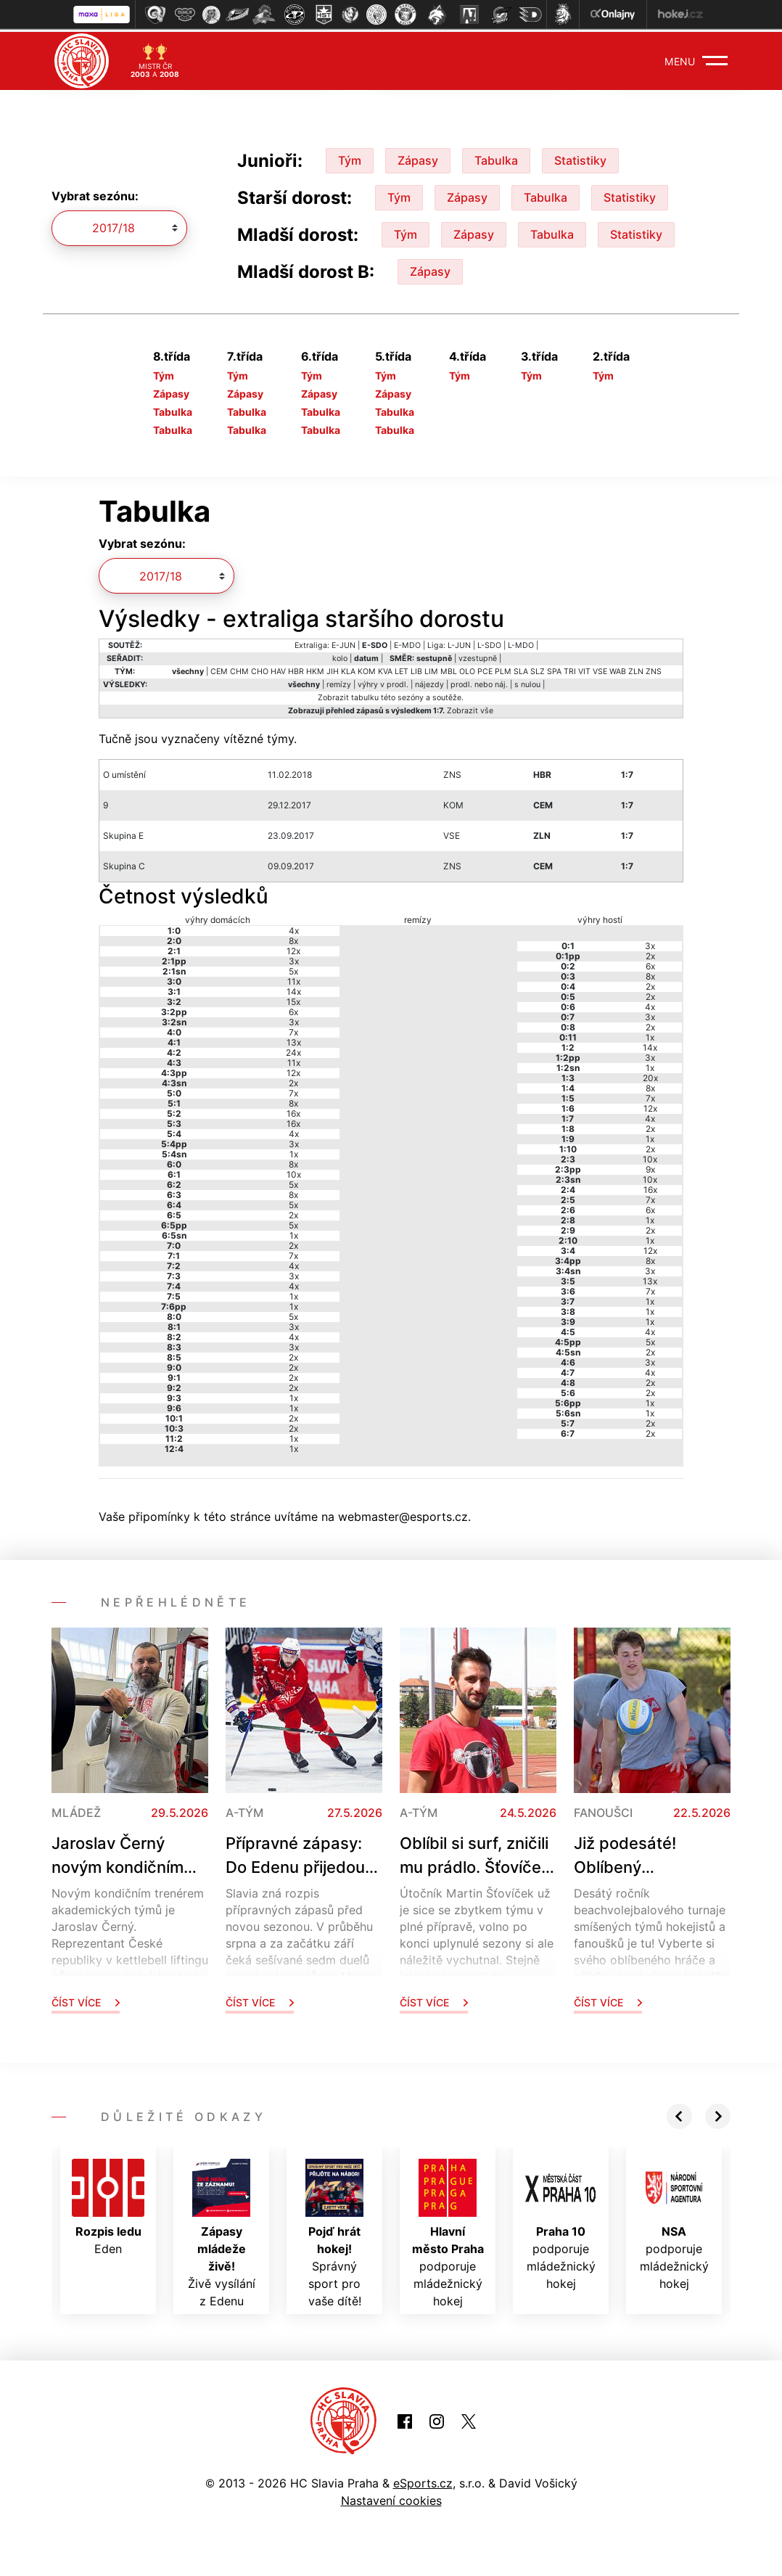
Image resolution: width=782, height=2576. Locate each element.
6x (293, 1009)
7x (293, 1029)
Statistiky (580, 157)
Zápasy (418, 157)
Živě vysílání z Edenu (221, 2230)
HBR (296, 668)
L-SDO (489, 642)
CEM (219, 668)
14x (294, 988)
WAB (617, 668)
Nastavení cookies (391, 2497)
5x (293, 968)
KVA (385, 668)
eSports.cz (423, 2480)
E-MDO (407, 642)
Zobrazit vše (470, 708)
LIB (416, 668)
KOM (367, 668)
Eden (108, 2204)
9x (650, 1166)
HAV (278, 668)
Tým (349, 157)
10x (294, 1171)
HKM (315, 668)
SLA (521, 668)
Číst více (86, 1999)
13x (294, 1039)
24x (293, 1049)
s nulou (527, 681)
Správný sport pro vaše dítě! (334, 2230)
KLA (348, 668)
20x (650, 1075)
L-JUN (459, 642)
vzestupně (477, 655)
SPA (554, 668)
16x (293, 1110)
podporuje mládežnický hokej (448, 2230)
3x (294, 958)
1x (293, 1151)
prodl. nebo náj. (479, 681)
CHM (239, 668)
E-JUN (343, 642)
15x (293, 998)
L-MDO (521, 642)
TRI (570, 668)
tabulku (365, 695)
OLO (467, 668)
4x (294, 927)
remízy (338, 681)
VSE (600, 668)
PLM (503, 668)
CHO (259, 668)
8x (293, 937)
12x (293, 948)
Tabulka (496, 157)
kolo (339, 655)
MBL (448, 668)
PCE (485, 668)
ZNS (654, 668)
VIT (584, 668)
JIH (332, 668)
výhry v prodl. (383, 681)
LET (401, 668)
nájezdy (429, 681)
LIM (431, 668)
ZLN (635, 668)
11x (293, 978)
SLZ (537, 668)
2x (293, 1080)
